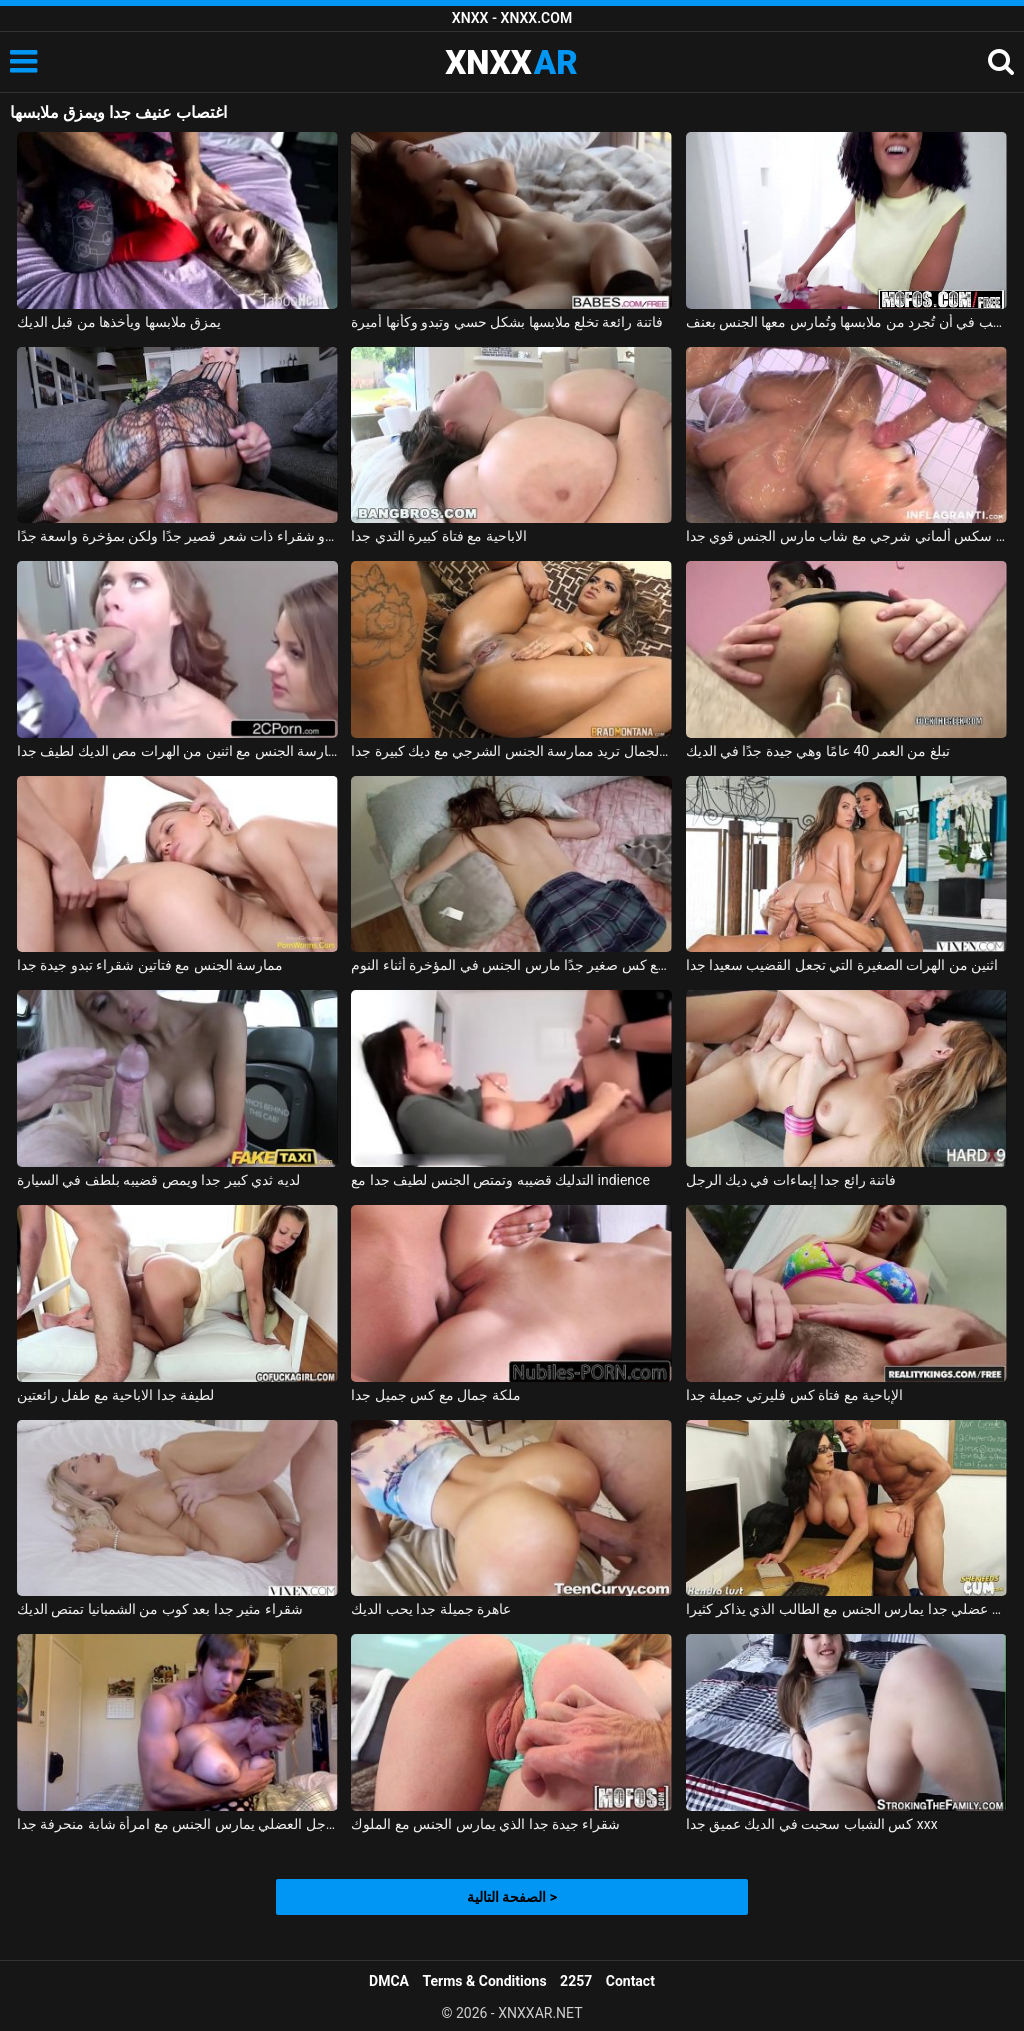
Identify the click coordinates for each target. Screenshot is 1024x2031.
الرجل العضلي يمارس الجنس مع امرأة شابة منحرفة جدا (177, 1824)
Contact (630, 1981)
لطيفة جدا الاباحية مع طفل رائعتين (115, 1395)
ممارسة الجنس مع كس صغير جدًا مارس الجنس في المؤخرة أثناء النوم (511, 965)
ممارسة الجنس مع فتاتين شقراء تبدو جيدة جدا (150, 965)
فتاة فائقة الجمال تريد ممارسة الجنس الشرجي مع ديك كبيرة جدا (511, 751)
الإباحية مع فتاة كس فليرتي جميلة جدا (795, 1395)
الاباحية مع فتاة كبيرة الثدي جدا (438, 536)
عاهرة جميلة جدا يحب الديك (431, 1609)
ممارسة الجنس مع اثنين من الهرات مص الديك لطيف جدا (177, 751)
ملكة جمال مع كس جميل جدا (435, 1395)
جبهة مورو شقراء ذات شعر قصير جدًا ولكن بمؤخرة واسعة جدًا (177, 536)
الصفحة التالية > (512, 1897)
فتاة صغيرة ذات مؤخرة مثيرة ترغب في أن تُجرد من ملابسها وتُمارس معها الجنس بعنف (846, 322)
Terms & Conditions (485, 1981)
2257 (576, 1981)
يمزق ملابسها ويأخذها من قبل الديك (119, 322)
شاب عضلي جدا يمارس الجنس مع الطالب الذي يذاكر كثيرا (846, 1609)
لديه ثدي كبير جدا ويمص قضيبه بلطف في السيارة (158, 1180)
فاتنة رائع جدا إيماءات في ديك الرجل (791, 1180)
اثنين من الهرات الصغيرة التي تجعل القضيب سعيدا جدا (842, 965)
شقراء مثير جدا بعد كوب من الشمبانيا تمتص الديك (160, 1609)
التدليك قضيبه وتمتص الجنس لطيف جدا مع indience (500, 1180)
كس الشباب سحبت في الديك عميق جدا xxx (812, 1824)
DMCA (389, 1981)
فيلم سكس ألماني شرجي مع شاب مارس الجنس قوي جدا (846, 536)
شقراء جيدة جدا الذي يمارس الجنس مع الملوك (485, 1824)
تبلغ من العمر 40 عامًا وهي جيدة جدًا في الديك (818, 751)
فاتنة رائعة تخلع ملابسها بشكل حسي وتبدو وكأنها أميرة (507, 322)
